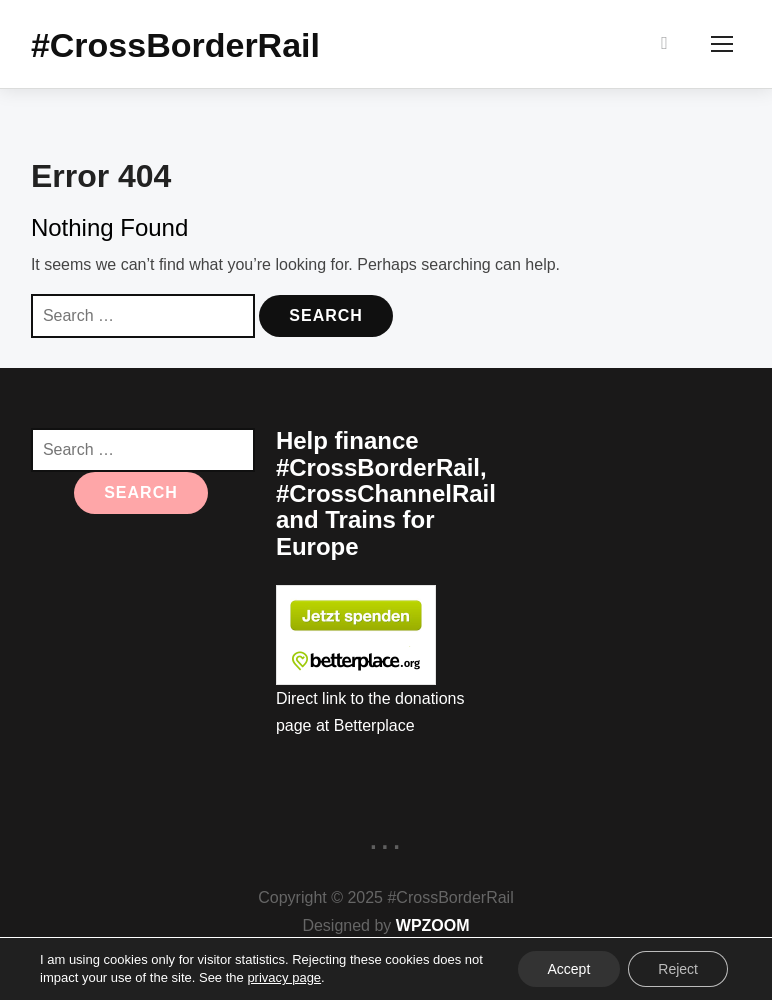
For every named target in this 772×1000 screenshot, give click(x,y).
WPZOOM (433, 926)
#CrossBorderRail (175, 46)
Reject (678, 969)
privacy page (284, 977)
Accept (569, 969)
